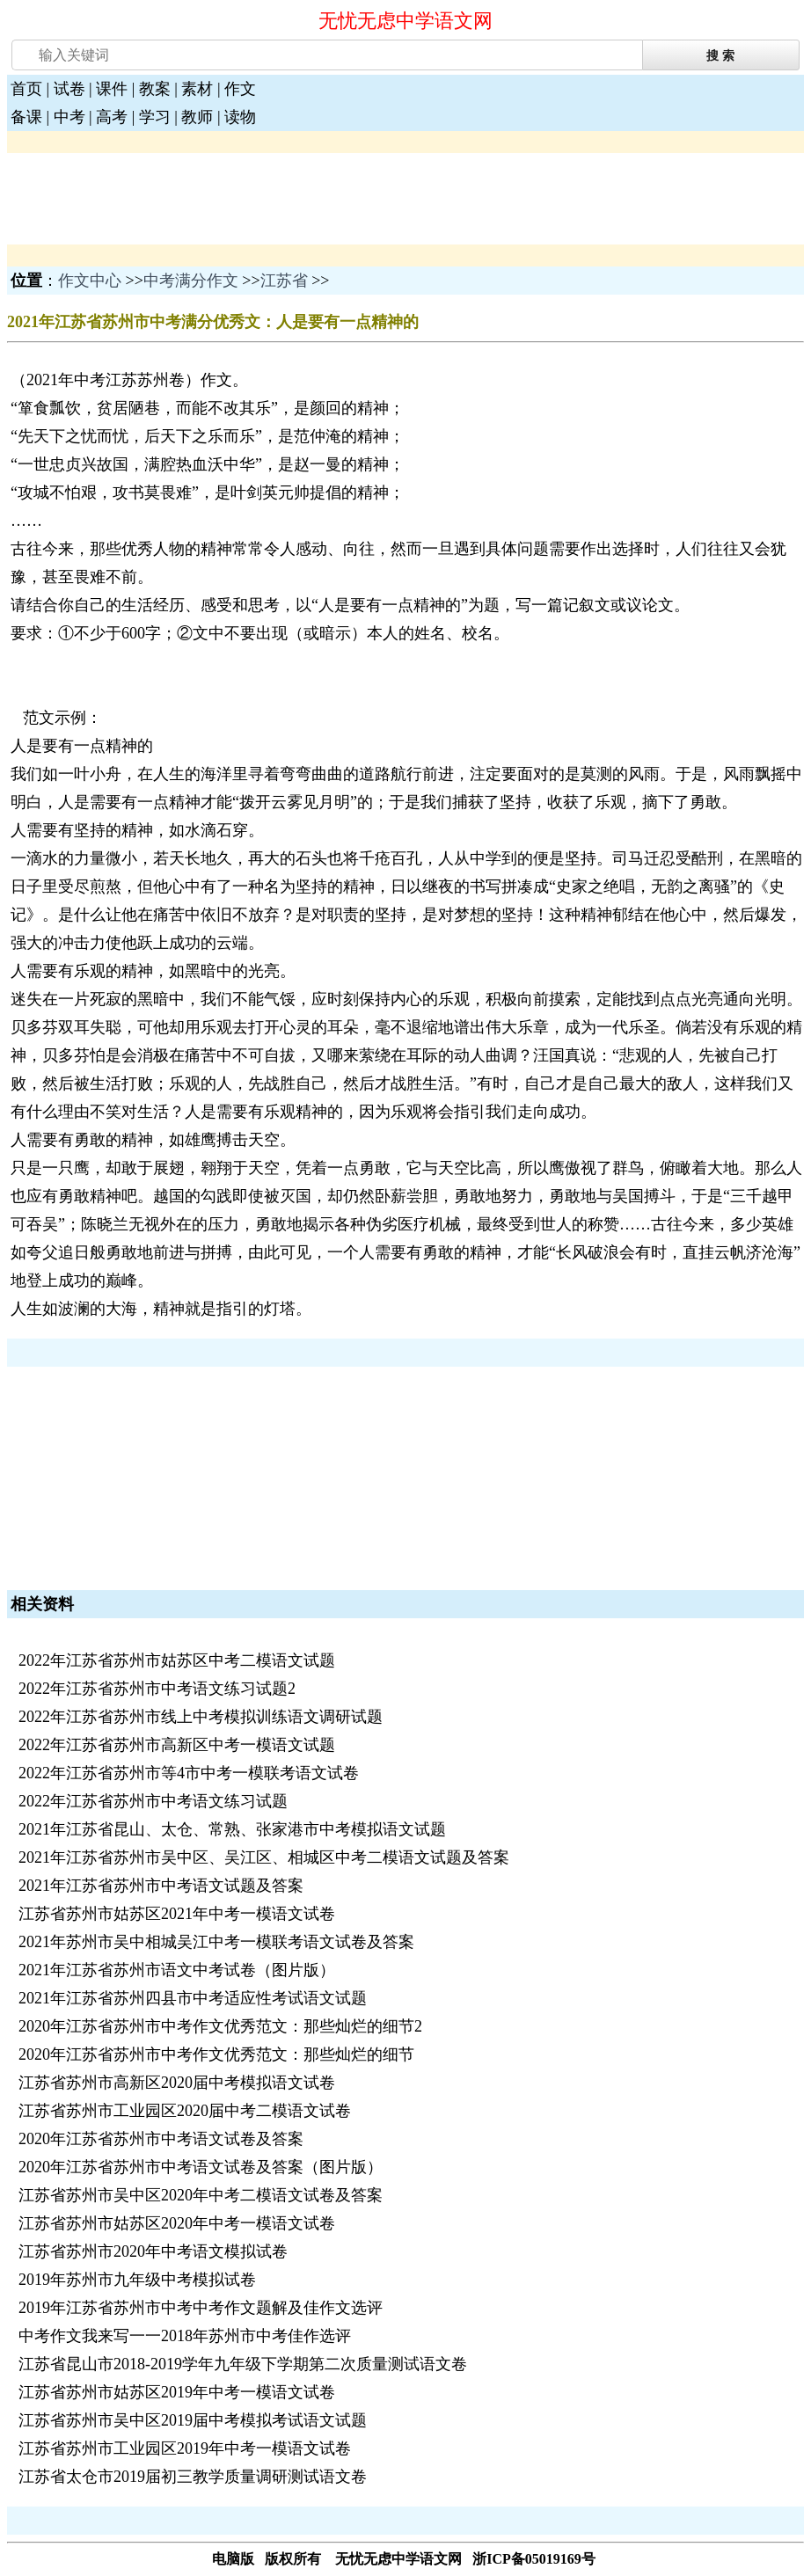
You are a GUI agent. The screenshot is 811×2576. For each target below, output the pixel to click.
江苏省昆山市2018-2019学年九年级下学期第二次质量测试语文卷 (242, 2364)
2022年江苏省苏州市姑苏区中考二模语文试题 (176, 1660)
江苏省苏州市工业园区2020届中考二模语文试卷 (184, 2111)
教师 (197, 117)
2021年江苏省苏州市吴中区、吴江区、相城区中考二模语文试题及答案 (263, 1857)
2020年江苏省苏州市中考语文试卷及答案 (160, 2139)
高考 (112, 117)
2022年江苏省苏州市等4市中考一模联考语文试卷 (188, 1773)
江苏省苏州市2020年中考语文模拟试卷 (153, 2251)
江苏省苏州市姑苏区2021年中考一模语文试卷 (176, 1914)
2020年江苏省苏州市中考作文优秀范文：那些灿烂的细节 (216, 2054)
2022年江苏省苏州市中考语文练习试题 (153, 1801)
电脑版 (233, 2558)
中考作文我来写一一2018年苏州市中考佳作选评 (184, 2336)
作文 (240, 89)
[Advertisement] (148, 197)
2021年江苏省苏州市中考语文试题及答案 (160, 1885)
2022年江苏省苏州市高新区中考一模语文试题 (176, 1745)
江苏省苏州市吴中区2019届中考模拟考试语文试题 (192, 2420)
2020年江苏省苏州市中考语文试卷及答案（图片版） (200, 2167)
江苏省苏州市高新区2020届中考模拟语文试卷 (176, 2082)
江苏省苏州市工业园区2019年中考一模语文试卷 (184, 2448)
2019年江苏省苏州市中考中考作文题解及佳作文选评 (200, 2308)
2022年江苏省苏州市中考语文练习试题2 (157, 1688)
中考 (69, 117)
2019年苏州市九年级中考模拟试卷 (137, 2279)
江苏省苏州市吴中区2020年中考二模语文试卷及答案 (200, 2195)
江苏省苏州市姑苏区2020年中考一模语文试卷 (176, 2223)
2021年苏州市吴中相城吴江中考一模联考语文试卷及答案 (216, 1942)
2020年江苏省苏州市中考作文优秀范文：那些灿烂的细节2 (220, 2026)
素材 (197, 89)
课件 (112, 89)
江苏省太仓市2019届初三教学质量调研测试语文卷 (192, 2476)
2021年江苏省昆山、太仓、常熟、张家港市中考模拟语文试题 (232, 1829)
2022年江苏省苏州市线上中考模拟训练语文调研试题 (200, 1717)
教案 (155, 89)
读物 (240, 117)
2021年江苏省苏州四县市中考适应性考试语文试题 (192, 1998)
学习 (155, 117)
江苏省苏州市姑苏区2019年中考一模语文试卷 (176, 2392)
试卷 (69, 89)
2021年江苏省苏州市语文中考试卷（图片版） (176, 1970)
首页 (26, 89)
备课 (26, 117)
